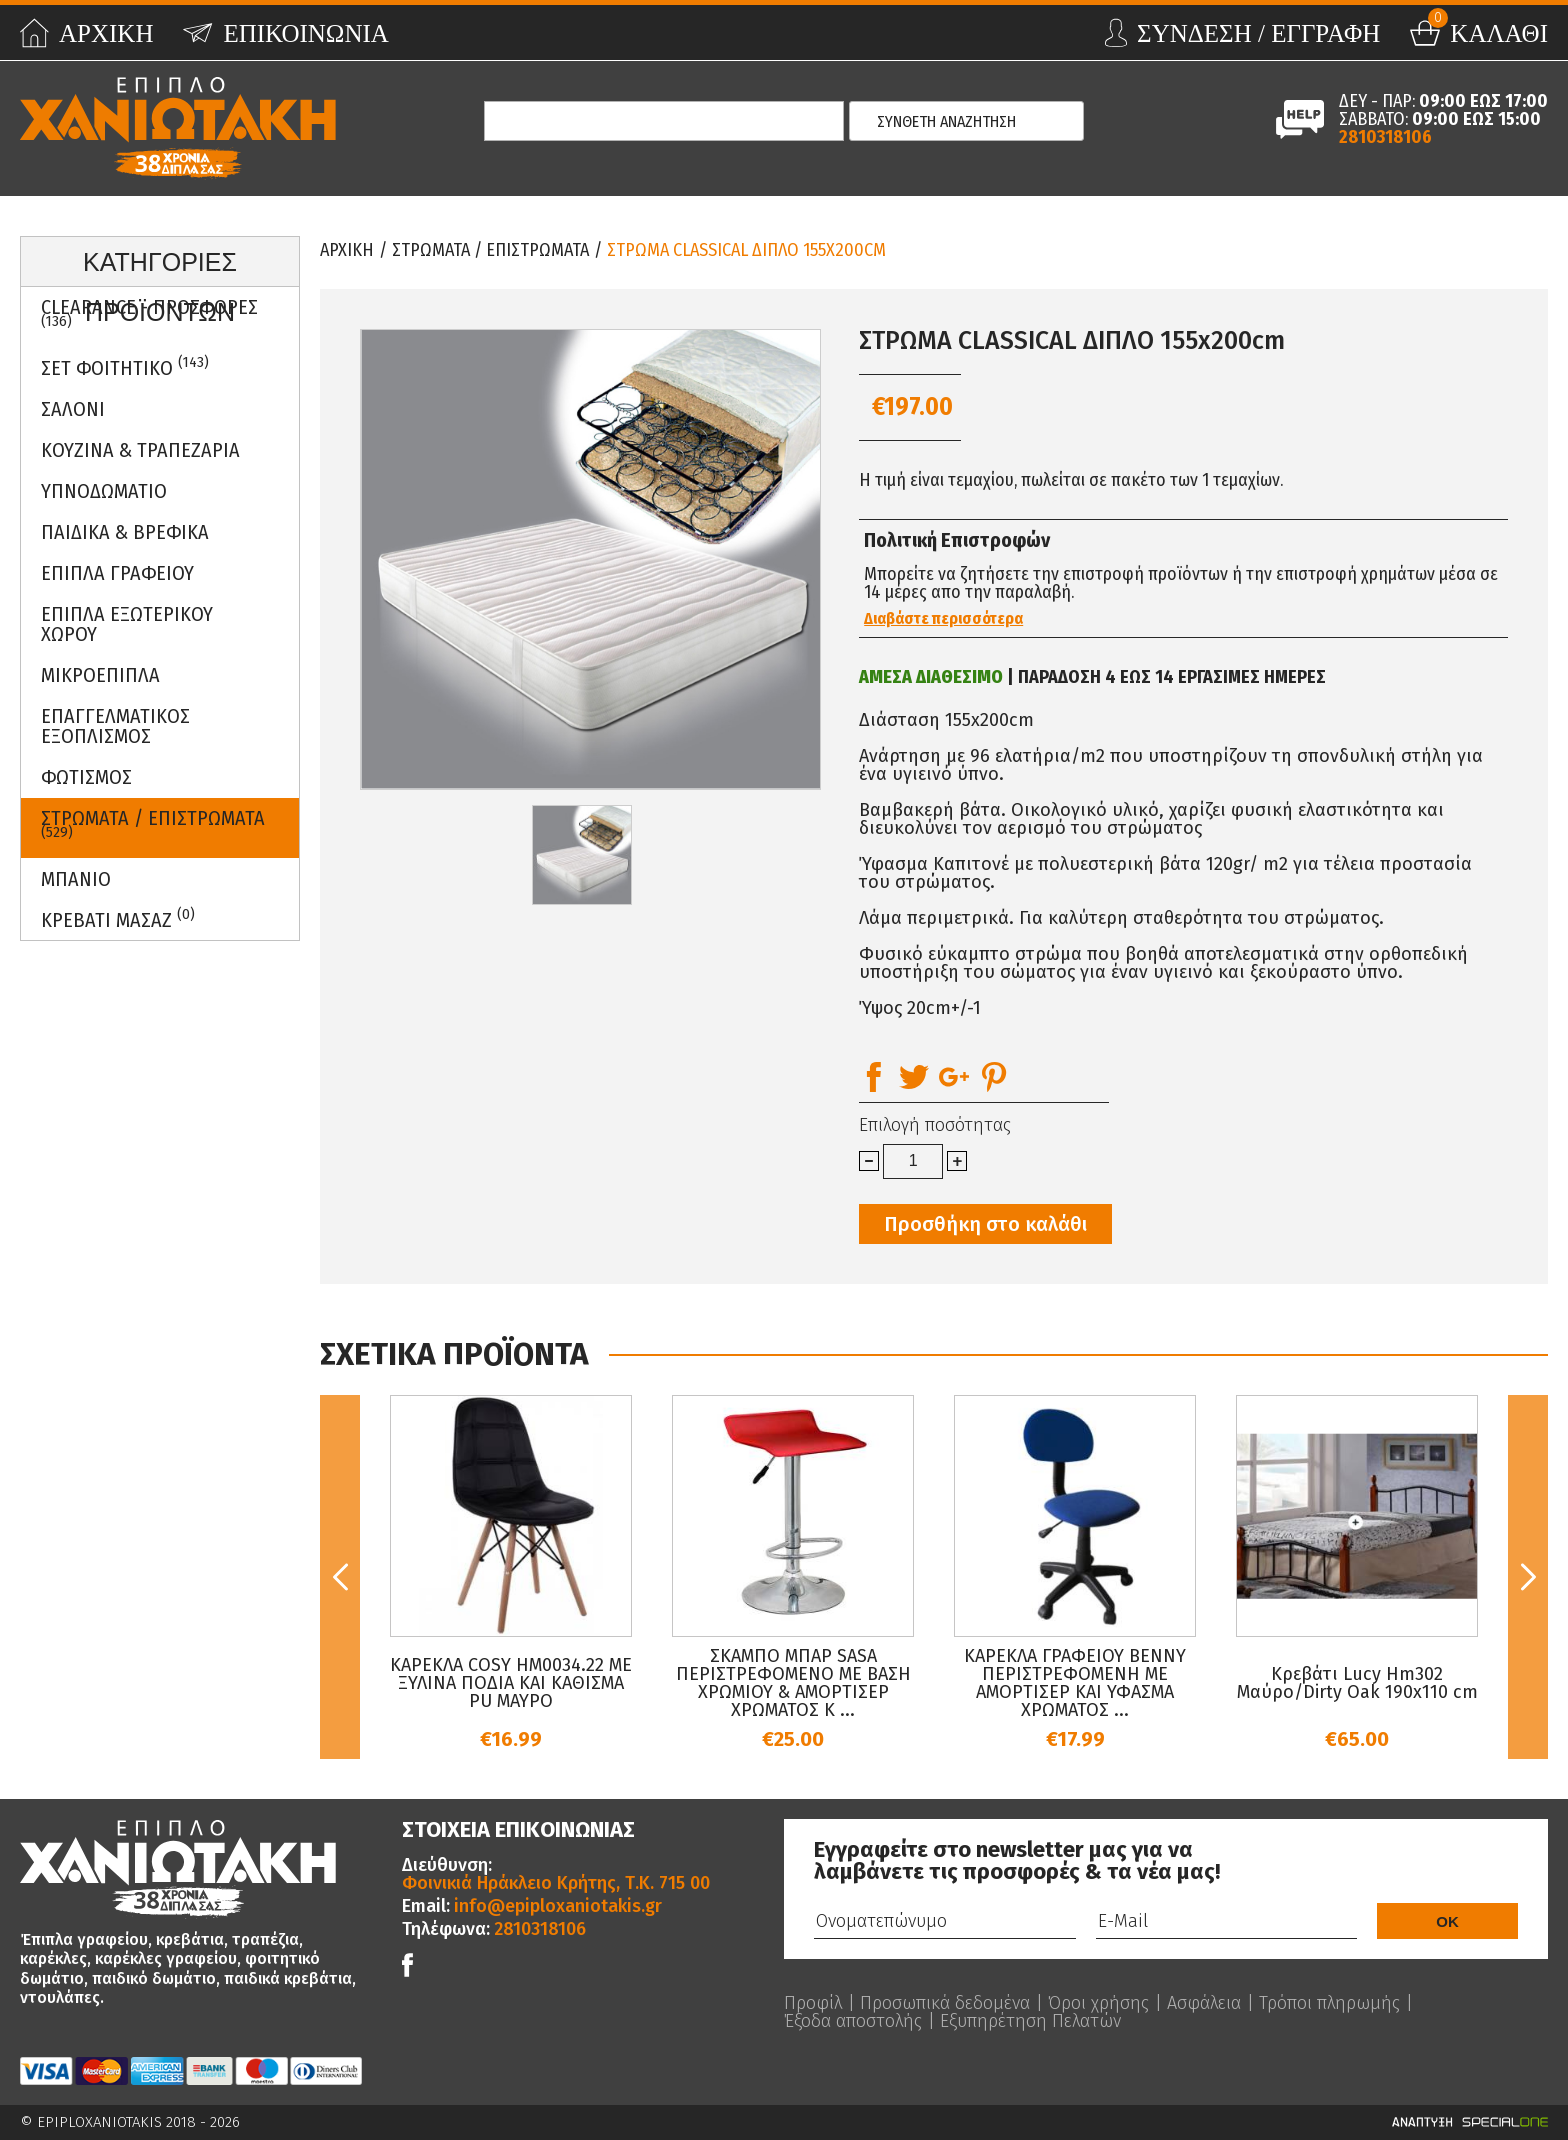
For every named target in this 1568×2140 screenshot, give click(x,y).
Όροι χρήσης (1098, 2003)
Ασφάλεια (1204, 2003)
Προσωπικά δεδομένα (945, 2003)
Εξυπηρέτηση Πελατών (1030, 2021)
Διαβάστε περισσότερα (943, 619)
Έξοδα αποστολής (853, 2021)
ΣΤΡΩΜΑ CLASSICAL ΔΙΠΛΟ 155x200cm (746, 250)
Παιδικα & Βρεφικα (125, 532)
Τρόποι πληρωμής (1329, 2003)
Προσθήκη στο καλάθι (985, 1224)
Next (1528, 1577)
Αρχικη (347, 250)
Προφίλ (813, 2003)
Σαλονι (73, 409)
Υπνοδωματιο (104, 491)
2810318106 (1385, 137)
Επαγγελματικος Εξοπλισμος (115, 726)
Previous (340, 1577)
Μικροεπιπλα (100, 675)
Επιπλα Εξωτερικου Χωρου (127, 624)
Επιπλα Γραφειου (117, 573)
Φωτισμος (86, 777)
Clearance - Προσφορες (149, 313)
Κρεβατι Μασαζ (118, 918)
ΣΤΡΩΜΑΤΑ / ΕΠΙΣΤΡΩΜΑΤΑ (153, 824)
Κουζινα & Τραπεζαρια (140, 450)
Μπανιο (76, 879)
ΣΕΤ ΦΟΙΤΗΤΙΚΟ (125, 366)
